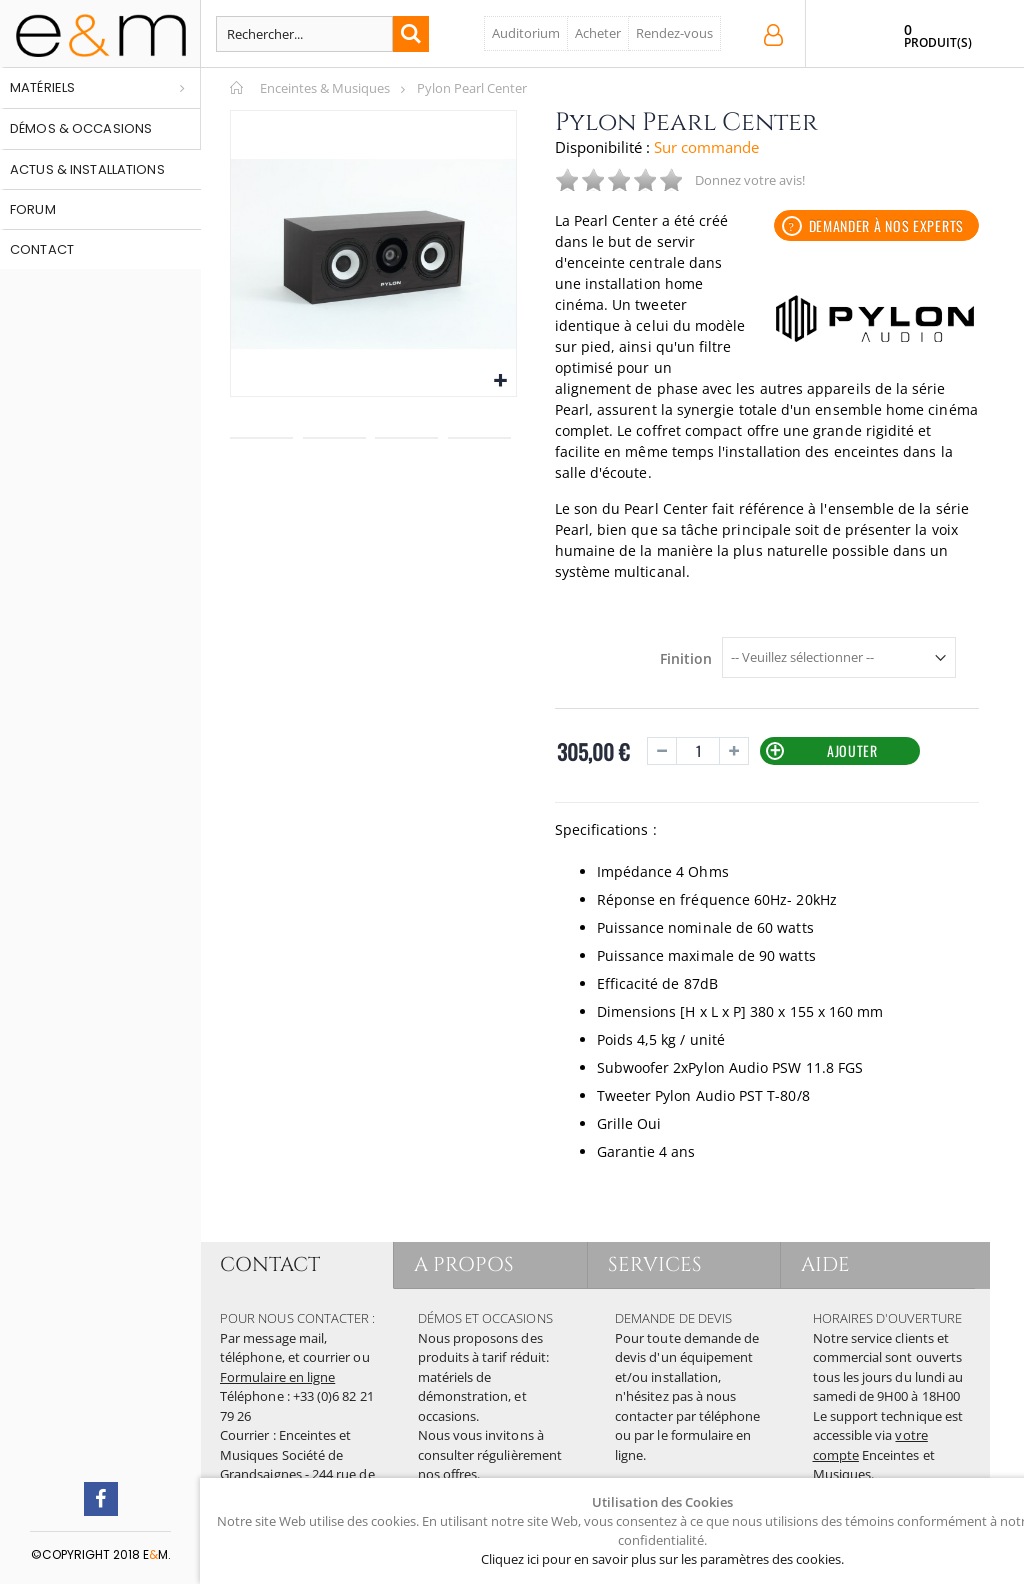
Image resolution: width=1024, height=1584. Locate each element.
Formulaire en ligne (277, 1377)
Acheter (598, 33)
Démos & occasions (81, 128)
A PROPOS (464, 1264)
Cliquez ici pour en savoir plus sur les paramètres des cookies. (662, 1559)
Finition (686, 659)
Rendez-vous (674, 33)
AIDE (825, 1264)
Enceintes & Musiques (325, 88)
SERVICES (655, 1264)
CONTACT (270, 1264)
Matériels (42, 87)
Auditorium (526, 33)
